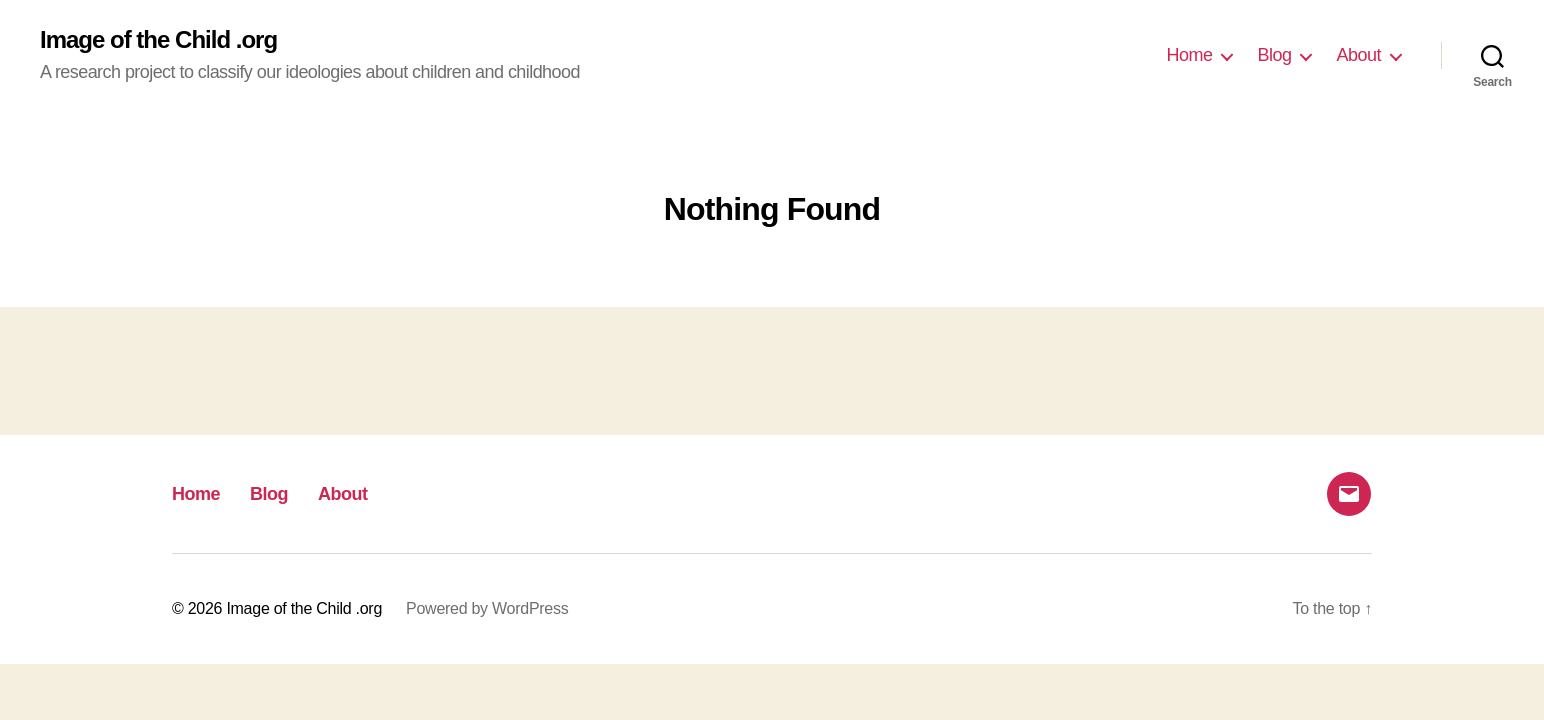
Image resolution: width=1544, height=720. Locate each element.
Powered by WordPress (487, 608)
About (1358, 55)
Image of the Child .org (158, 40)
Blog (1274, 55)
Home (1189, 55)
